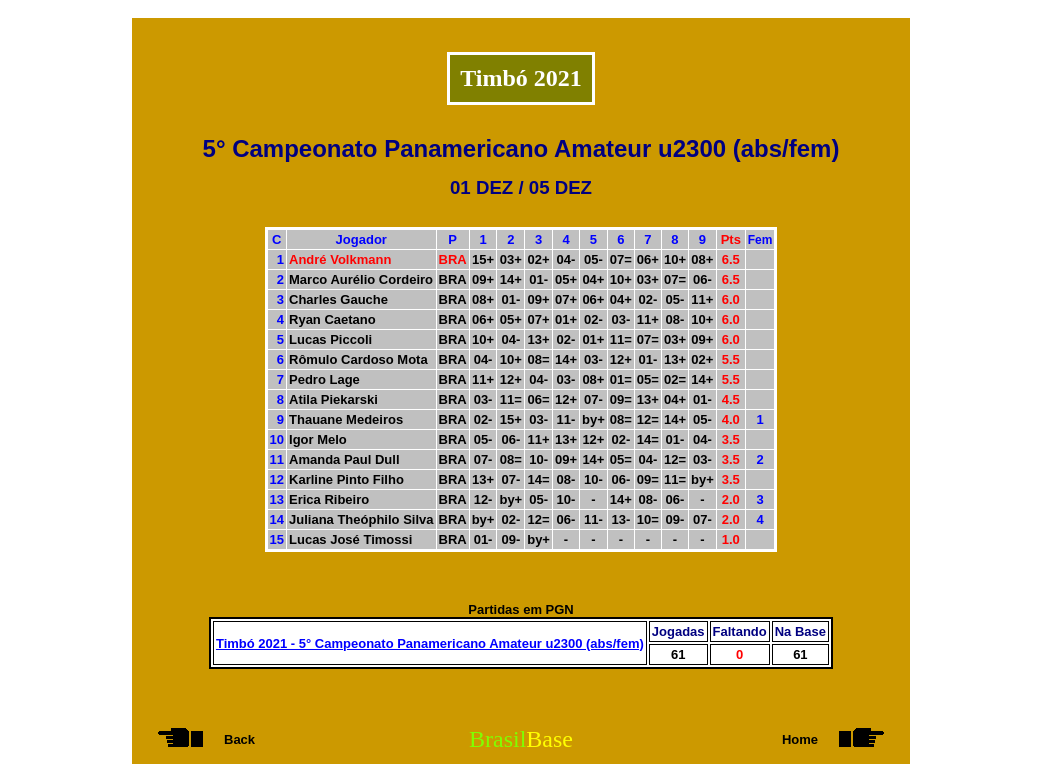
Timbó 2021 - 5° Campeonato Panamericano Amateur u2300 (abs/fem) (430, 643)
